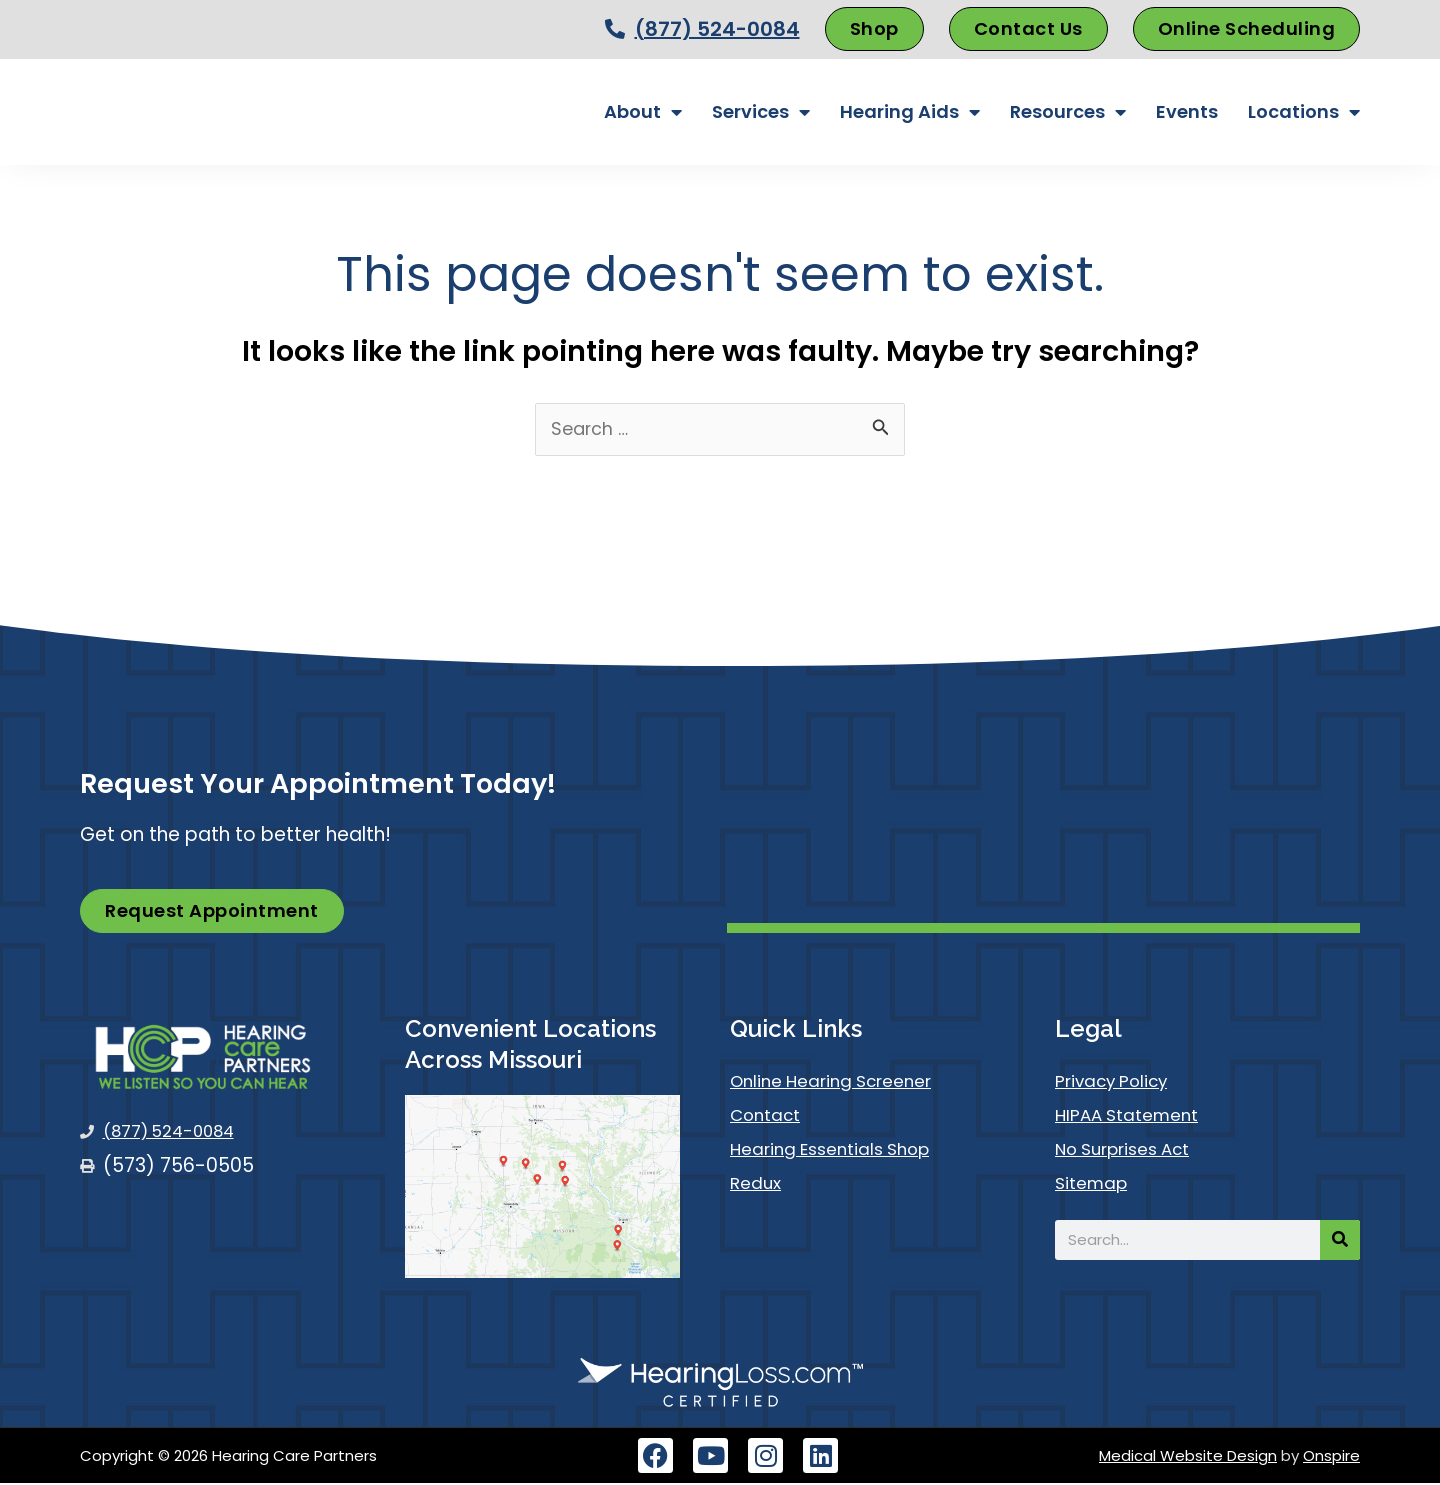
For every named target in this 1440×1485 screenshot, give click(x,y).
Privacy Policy (1118, 1082)
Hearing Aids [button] (910, 112)
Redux (758, 1184)
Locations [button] (1304, 112)
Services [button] (761, 112)
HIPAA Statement (1134, 1116)
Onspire (1331, 1457)
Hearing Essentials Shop (840, 1150)
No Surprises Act (1132, 1150)
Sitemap (1095, 1184)
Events (1187, 111)
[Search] (1340, 1242)
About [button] (643, 112)
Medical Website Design (1188, 1457)
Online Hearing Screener (841, 1082)
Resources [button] (1068, 112)
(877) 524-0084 (717, 29)
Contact (770, 1116)
